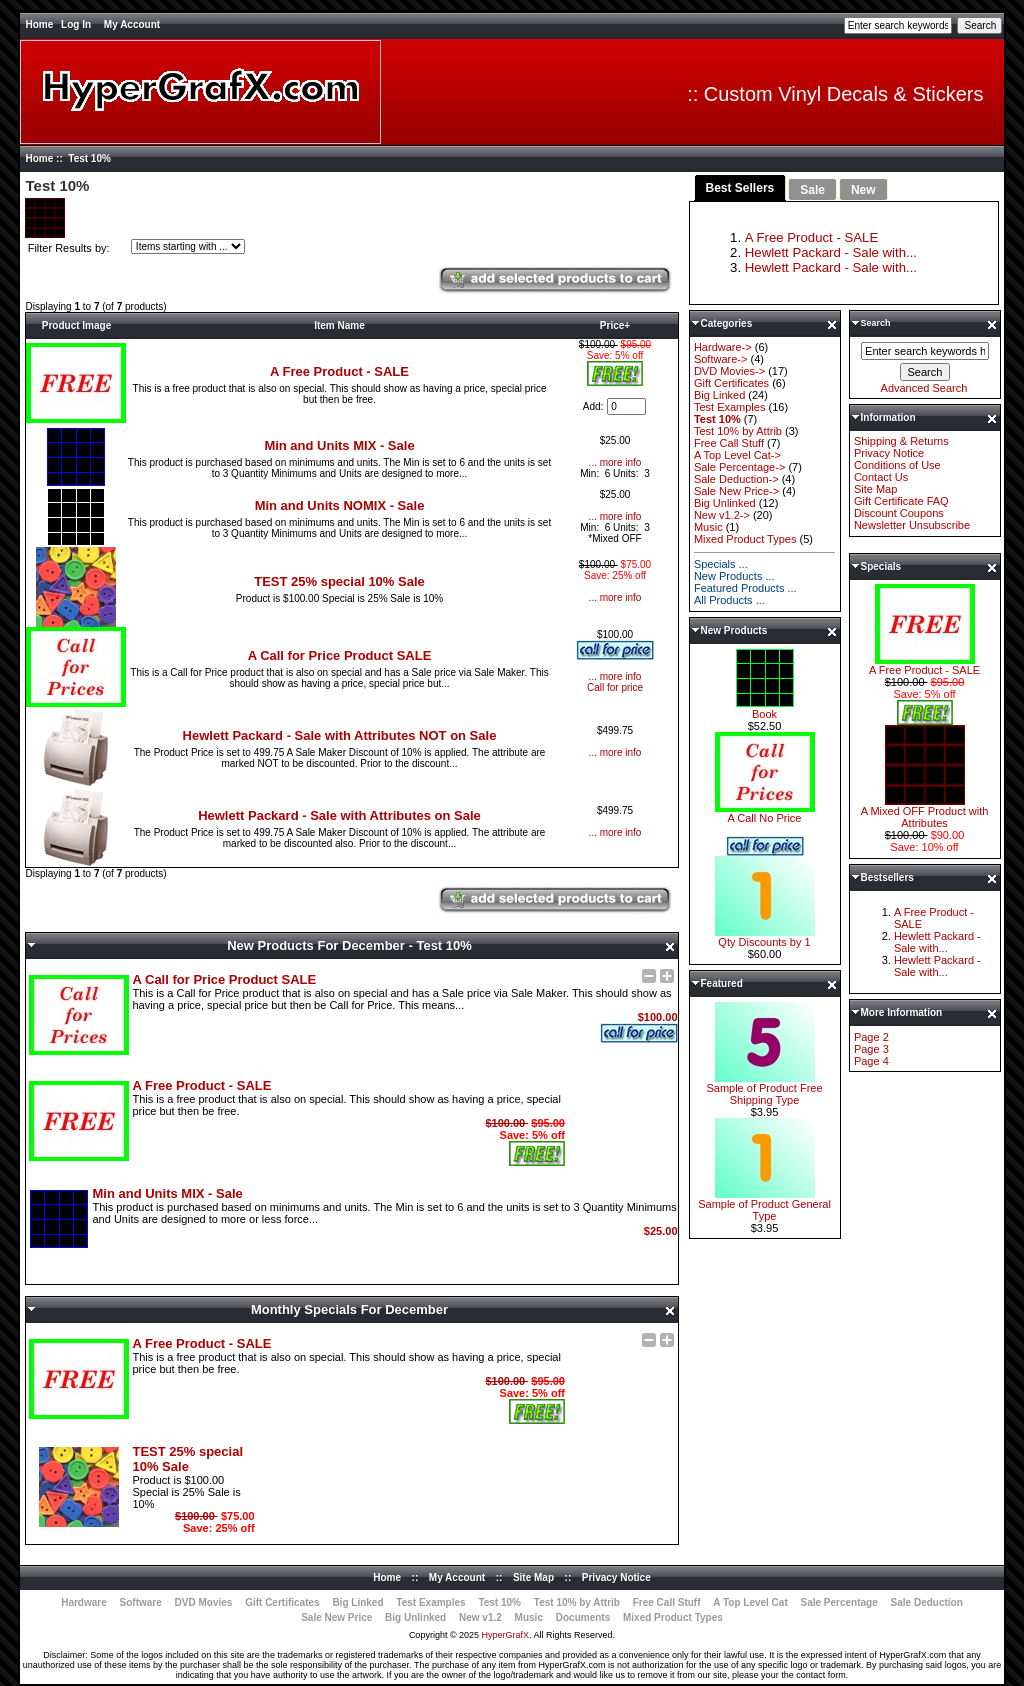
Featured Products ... (745, 588)
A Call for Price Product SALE (340, 655)
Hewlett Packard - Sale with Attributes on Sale (339, 815)
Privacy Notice (889, 453)
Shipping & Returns (901, 441)
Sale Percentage (839, 1602)
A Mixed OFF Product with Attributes (925, 812)
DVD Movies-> (729, 371)
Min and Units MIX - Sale (339, 445)
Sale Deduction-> (736, 479)
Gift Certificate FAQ (901, 501)
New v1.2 (480, 1617)
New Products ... (734, 576)
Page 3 (871, 1049)
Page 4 (871, 1061)
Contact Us (881, 477)
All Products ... (729, 600)
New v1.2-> (722, 515)
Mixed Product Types (745, 539)
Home (39, 24)
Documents (583, 1617)
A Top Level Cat (750, 1602)
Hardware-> (723, 347)
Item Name (339, 325)
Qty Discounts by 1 (765, 937)
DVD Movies (204, 1602)
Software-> (721, 359)
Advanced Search (924, 388)
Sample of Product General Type (764, 1205)
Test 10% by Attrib (738, 431)
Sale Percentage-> (739, 467)
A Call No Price (765, 813)
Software (141, 1602)
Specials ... (721, 564)
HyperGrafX (506, 1635)
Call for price (615, 687)
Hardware (84, 1602)
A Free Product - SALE (339, 371)
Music (708, 527)
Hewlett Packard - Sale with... (831, 252)
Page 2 (871, 1037)
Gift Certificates (731, 383)
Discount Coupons (899, 513)
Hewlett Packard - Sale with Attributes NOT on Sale (340, 735)
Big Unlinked (725, 503)
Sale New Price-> (736, 491)
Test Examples (730, 407)
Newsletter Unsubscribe (912, 525)
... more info (615, 462)
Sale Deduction (927, 1602)
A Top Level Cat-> (737, 455)
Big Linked (719, 395)
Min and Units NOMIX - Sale (340, 505)
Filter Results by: (69, 248)
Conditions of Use (897, 465)
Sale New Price (336, 1617)
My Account (132, 24)
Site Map (875, 489)
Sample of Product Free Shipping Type (764, 1089)
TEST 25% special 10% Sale (339, 581)
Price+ (615, 325)
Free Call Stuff (729, 443)
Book (765, 709)
